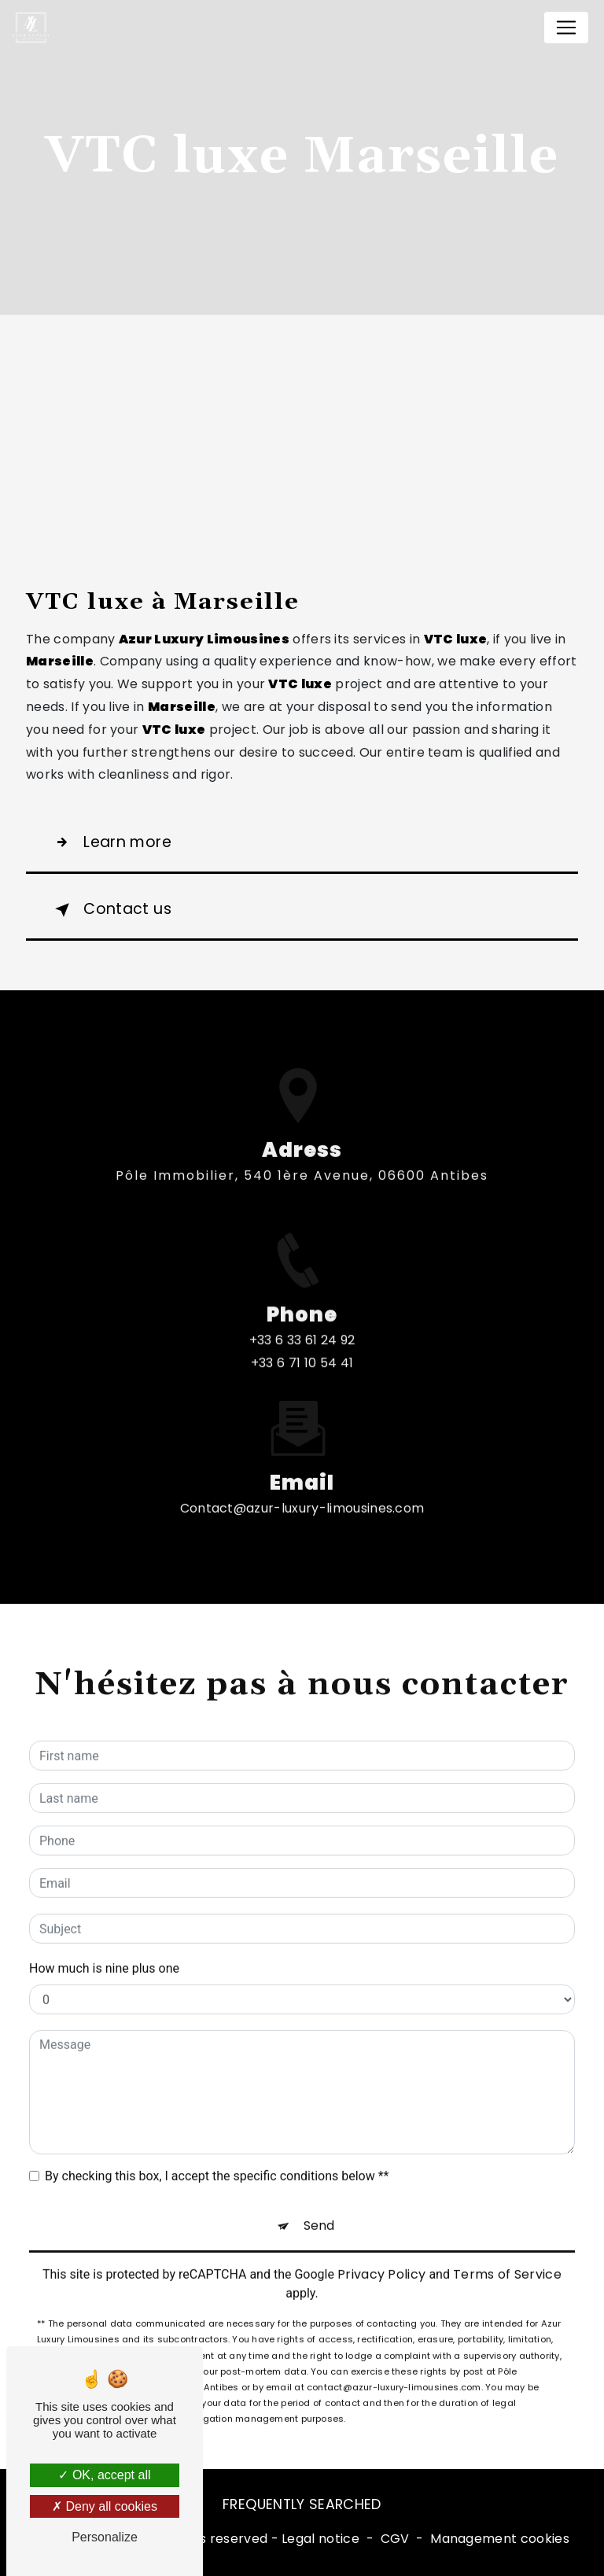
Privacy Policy (381, 2256)
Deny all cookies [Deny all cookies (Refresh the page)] (104, 2506)
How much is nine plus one (104, 1950)
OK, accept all (104, 2475)
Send (319, 2207)
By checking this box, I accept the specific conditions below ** (217, 2157)
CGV (395, 2539)
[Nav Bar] (566, 27)
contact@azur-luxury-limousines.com (302, 1490)
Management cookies (499, 2539)
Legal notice (320, 2539)
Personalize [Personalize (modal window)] (105, 2537)
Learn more (110, 842)
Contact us (110, 910)
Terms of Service (507, 2256)
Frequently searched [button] (302, 2504)
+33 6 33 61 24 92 (302, 1359)
